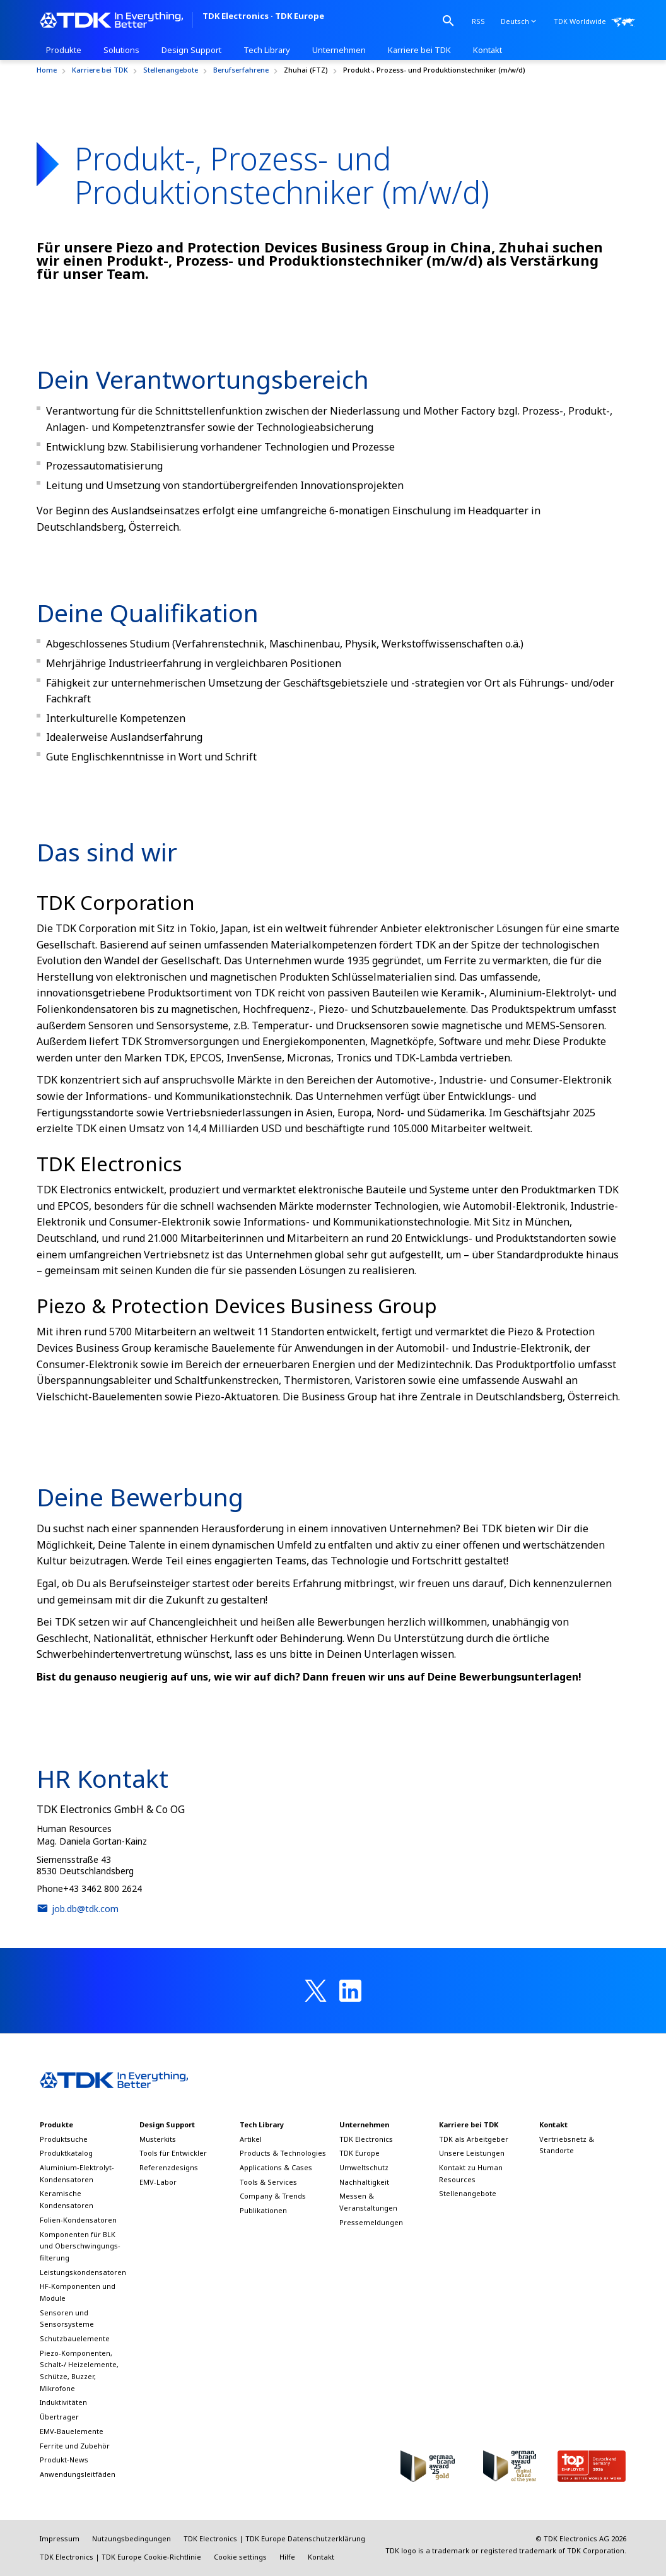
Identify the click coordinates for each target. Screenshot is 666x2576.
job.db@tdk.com (78, 1908)
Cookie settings (240, 2556)
